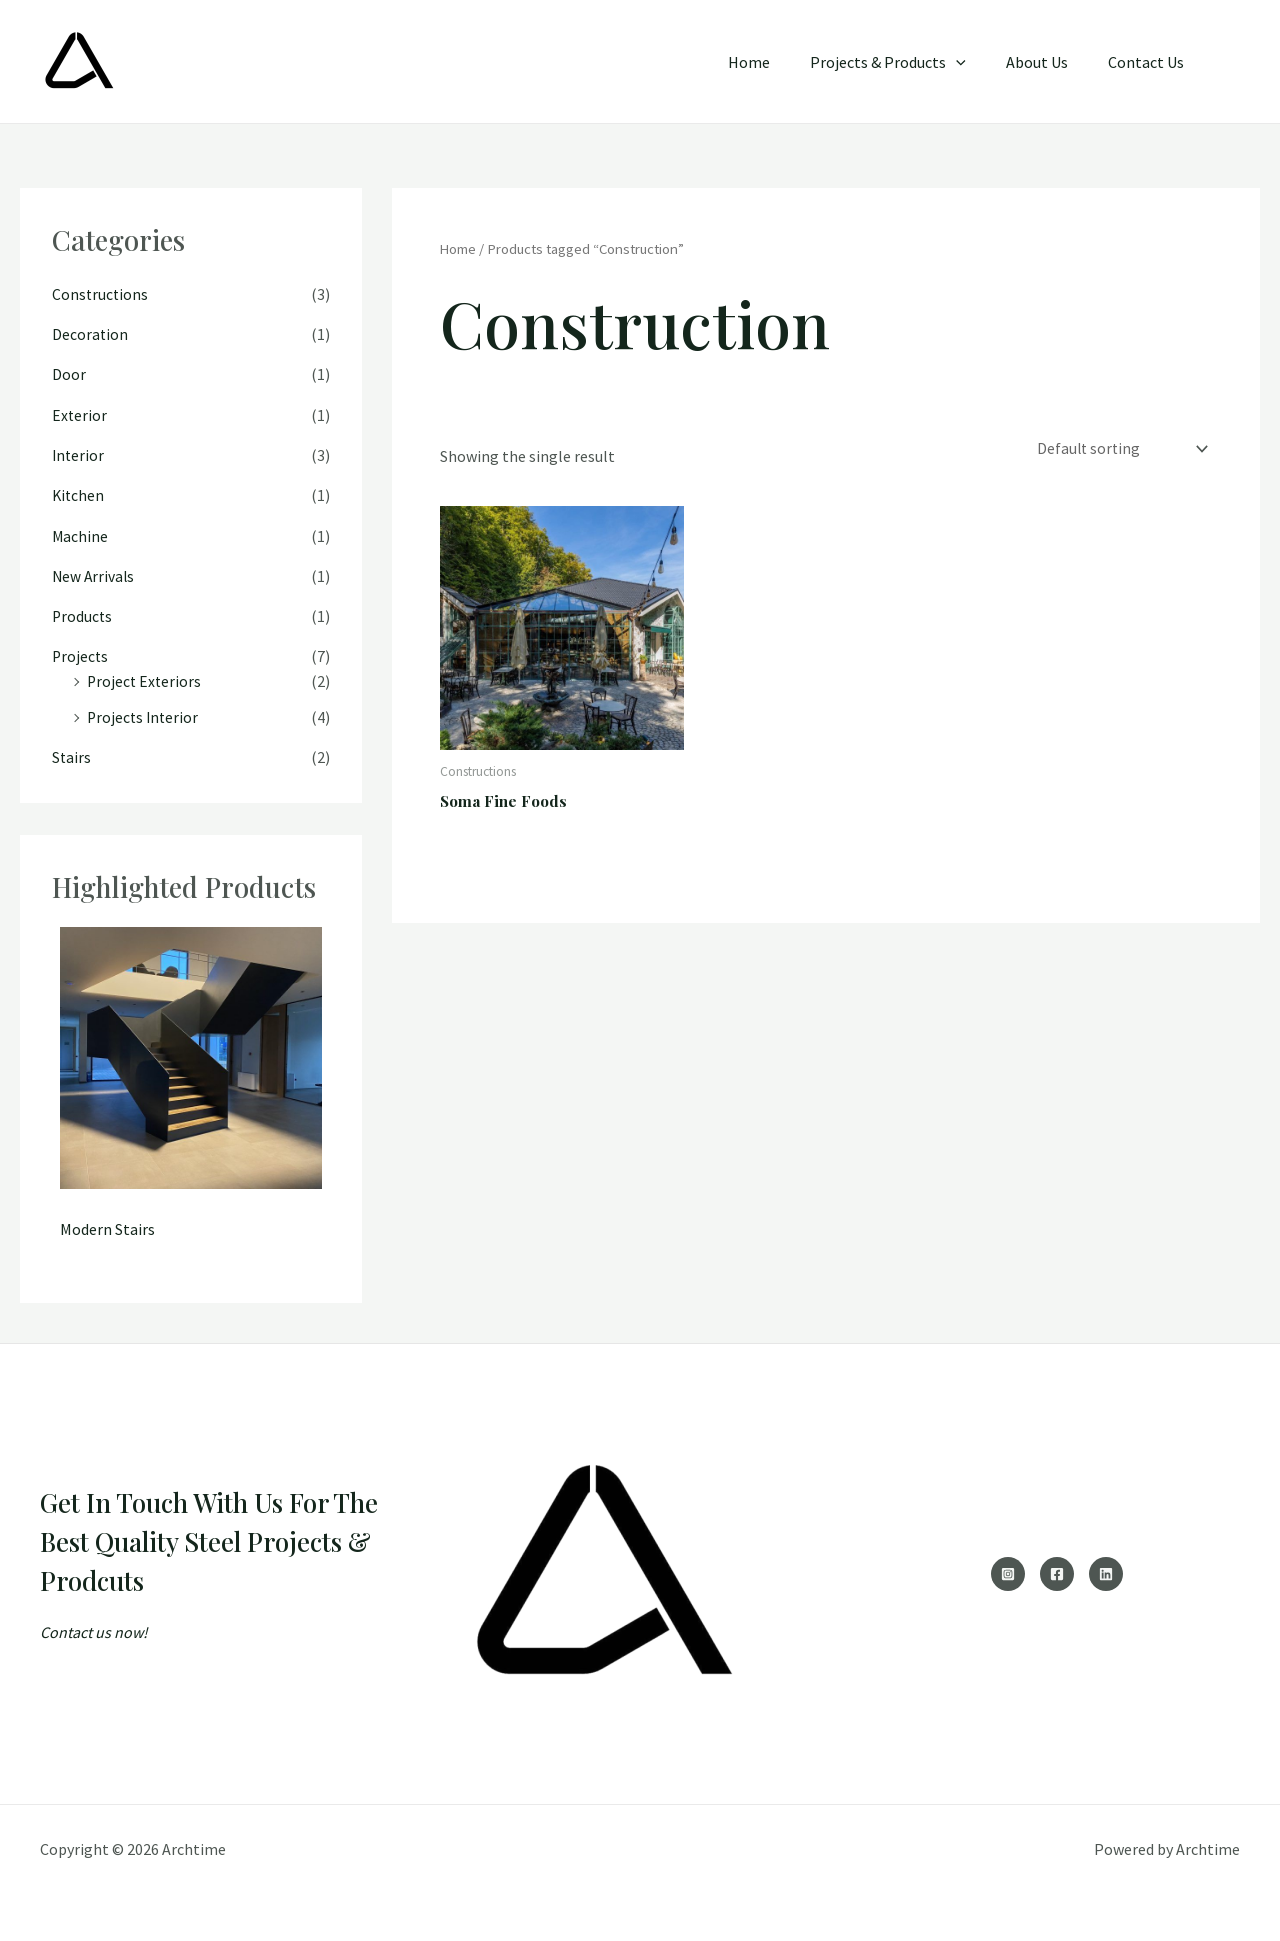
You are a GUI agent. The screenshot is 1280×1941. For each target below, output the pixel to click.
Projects (81, 654)
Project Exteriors (145, 678)
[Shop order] (1119, 450)
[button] (1232, 61)
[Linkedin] (1106, 1570)
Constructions (101, 294)
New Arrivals (94, 574)
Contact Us (1150, 62)
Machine (80, 534)
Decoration (90, 334)
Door (69, 374)
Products (83, 614)
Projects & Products (908, 62)
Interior (79, 454)
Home (777, 62)
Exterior (80, 414)
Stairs (72, 754)
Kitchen (79, 494)
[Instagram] (1008, 1570)
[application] (976, 62)
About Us (1049, 62)
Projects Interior (144, 714)
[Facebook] (1057, 1570)
